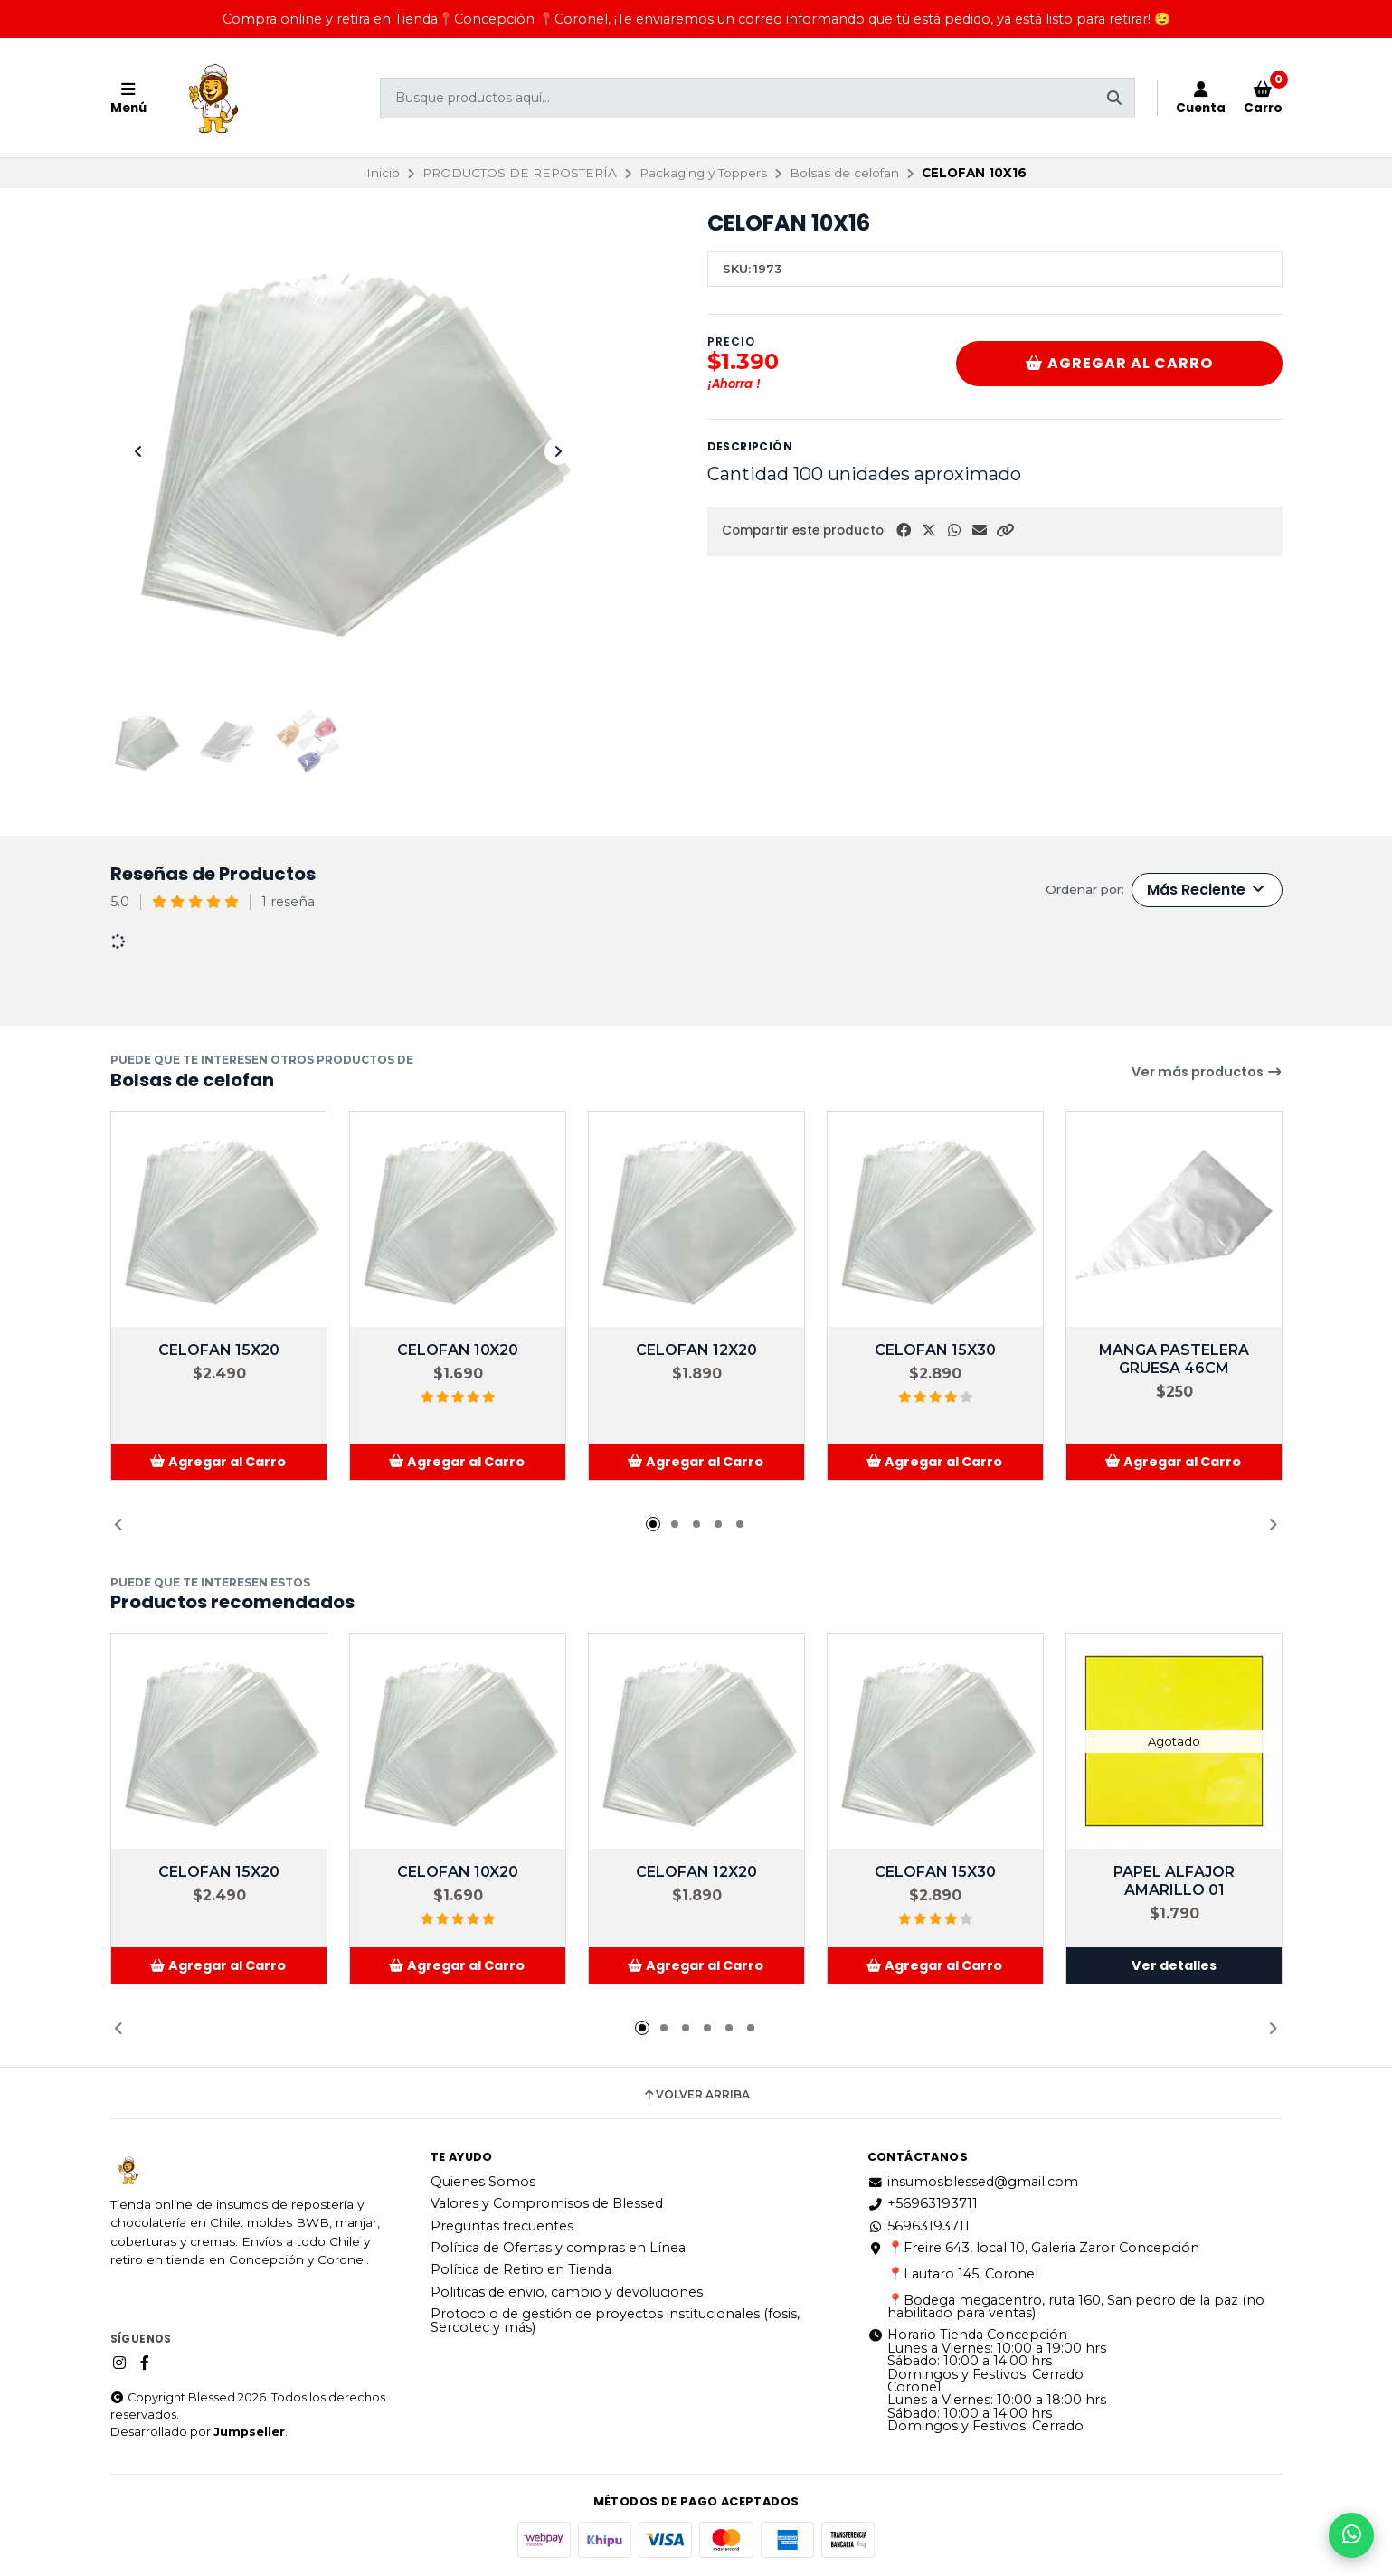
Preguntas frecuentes (502, 2226)
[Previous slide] (138, 451)
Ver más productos (1207, 1071)
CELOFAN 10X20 (457, 1350)
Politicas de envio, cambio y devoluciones (567, 2292)
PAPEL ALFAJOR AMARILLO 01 (1174, 1881)
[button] (1005, 530)
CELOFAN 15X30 (935, 1350)
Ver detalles (1174, 1965)
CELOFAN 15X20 (218, 1350)
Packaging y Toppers (703, 173)
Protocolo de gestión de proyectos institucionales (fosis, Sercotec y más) (615, 2320)
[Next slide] (558, 451)
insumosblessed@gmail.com (972, 2181)
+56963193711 (922, 2203)
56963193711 (918, 2226)
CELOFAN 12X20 (696, 1350)
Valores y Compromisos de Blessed (547, 2203)
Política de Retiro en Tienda (521, 2269)
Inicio (383, 173)
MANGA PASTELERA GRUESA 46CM (1174, 1359)
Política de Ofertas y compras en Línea (558, 2247)
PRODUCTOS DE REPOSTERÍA (519, 173)
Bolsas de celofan (844, 173)
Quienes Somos (483, 2181)
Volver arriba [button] (696, 2094)
